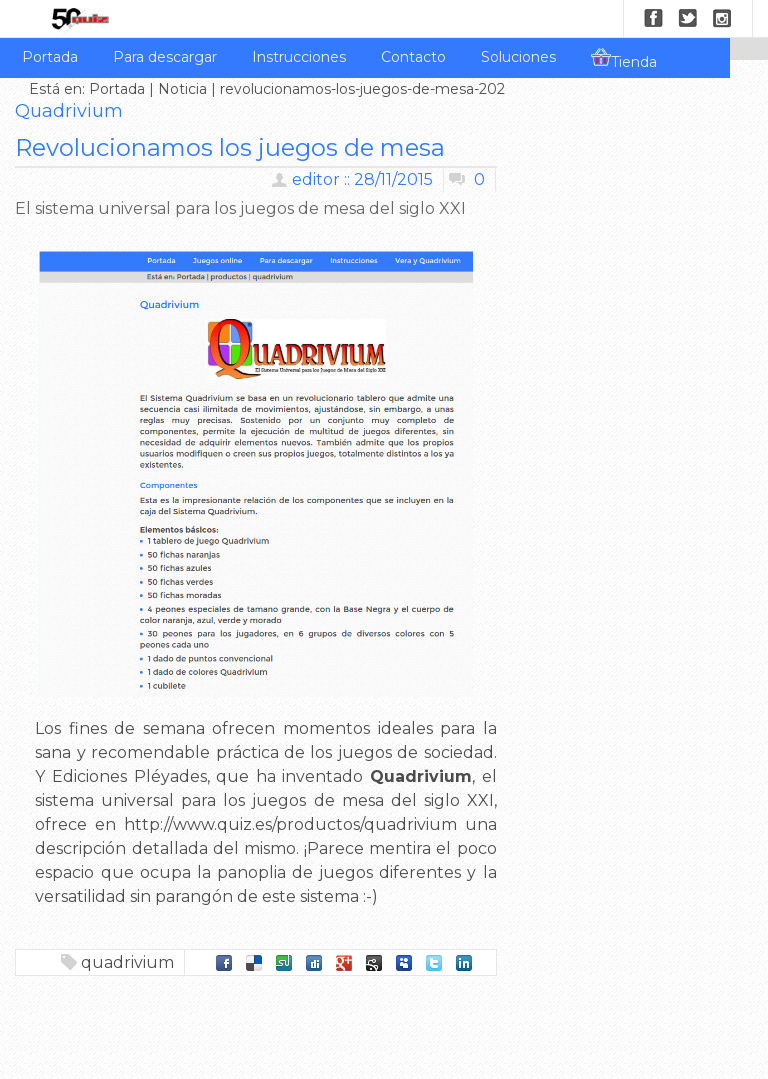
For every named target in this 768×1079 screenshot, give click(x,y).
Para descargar (165, 57)
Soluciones (518, 57)
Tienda (624, 59)
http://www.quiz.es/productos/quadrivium (290, 824)
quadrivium (127, 962)
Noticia (182, 89)
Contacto (413, 57)
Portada (50, 57)
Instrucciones (299, 57)
